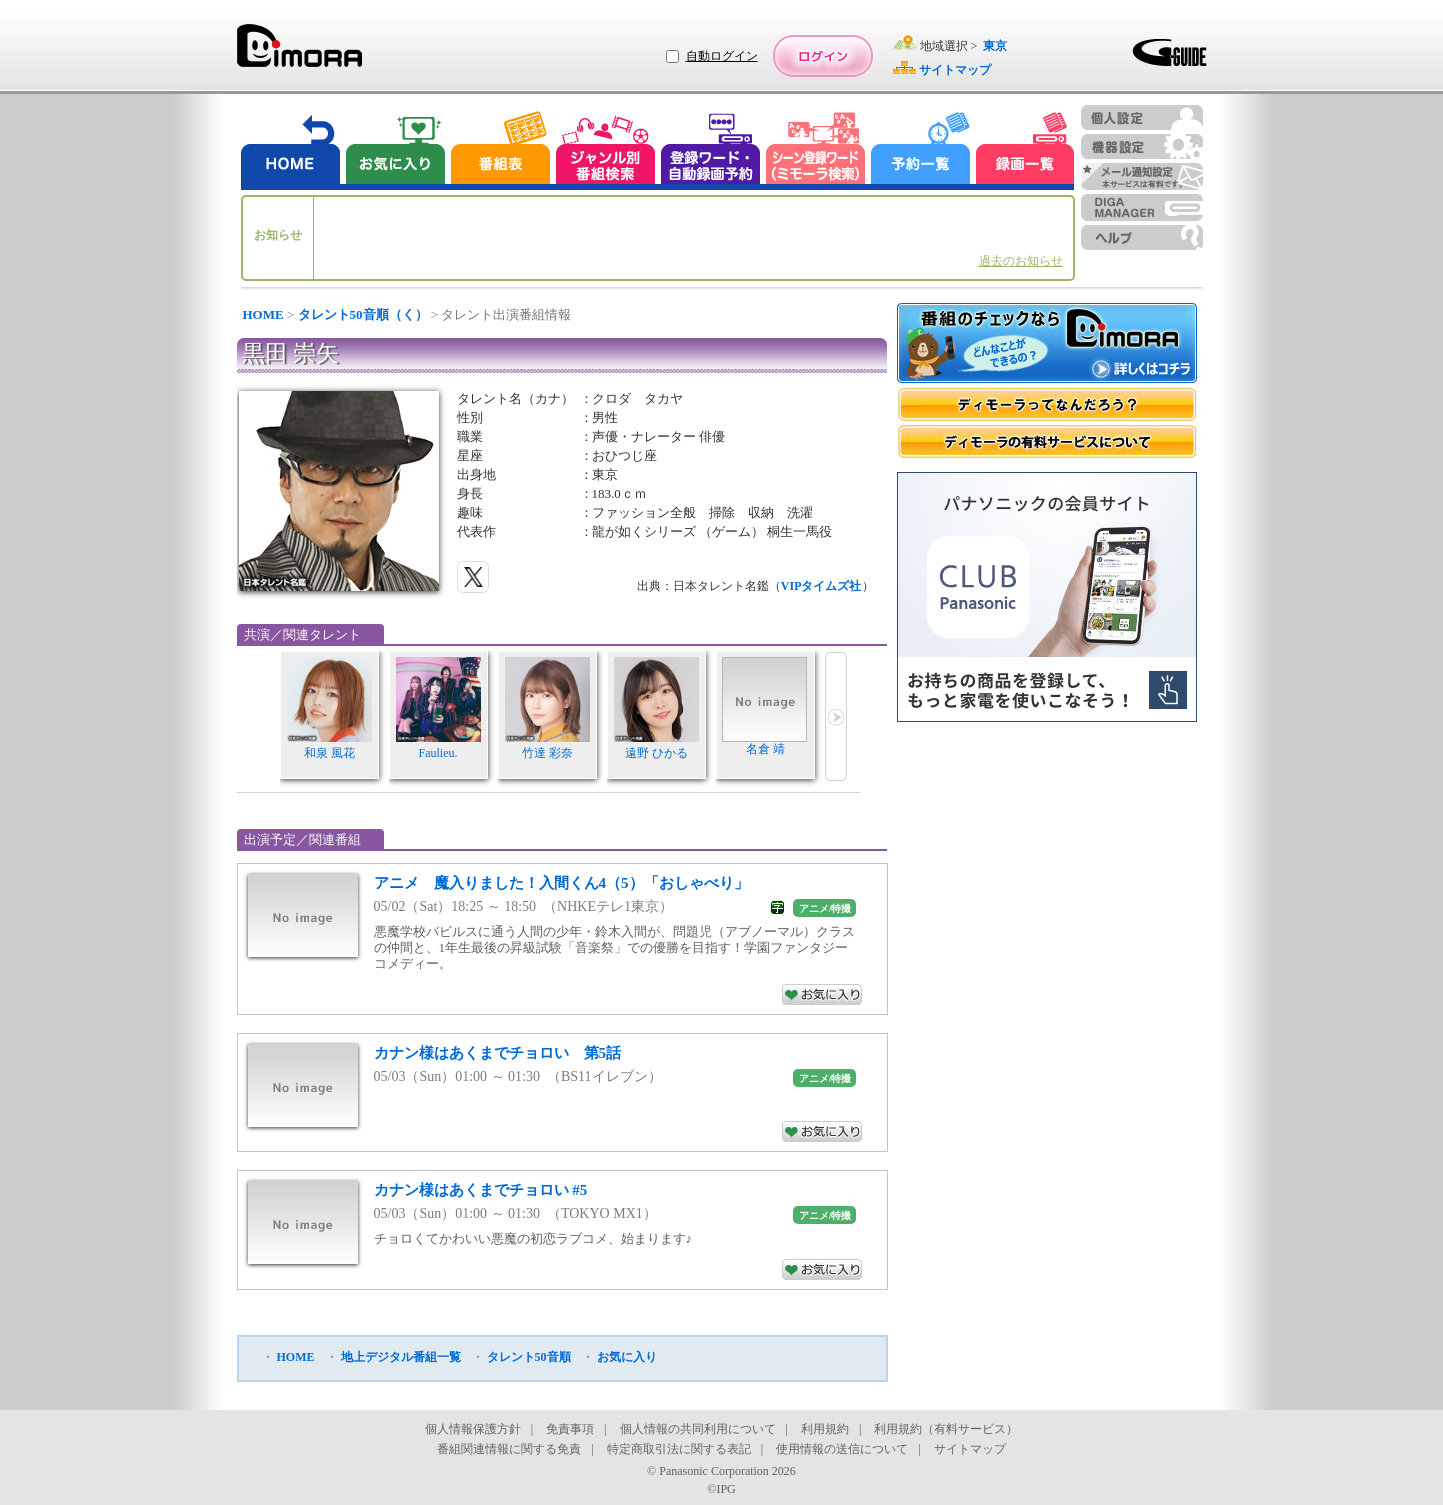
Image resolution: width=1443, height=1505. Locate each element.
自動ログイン (722, 56)
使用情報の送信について (842, 1449)
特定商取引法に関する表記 (679, 1449)
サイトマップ (970, 1449)
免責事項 (570, 1429)
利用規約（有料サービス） (946, 1429)
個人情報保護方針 (473, 1429)
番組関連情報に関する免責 (509, 1449)
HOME (263, 314)
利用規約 (825, 1429)
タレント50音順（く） (363, 314)
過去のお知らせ (1021, 261)
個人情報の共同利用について (698, 1429)
